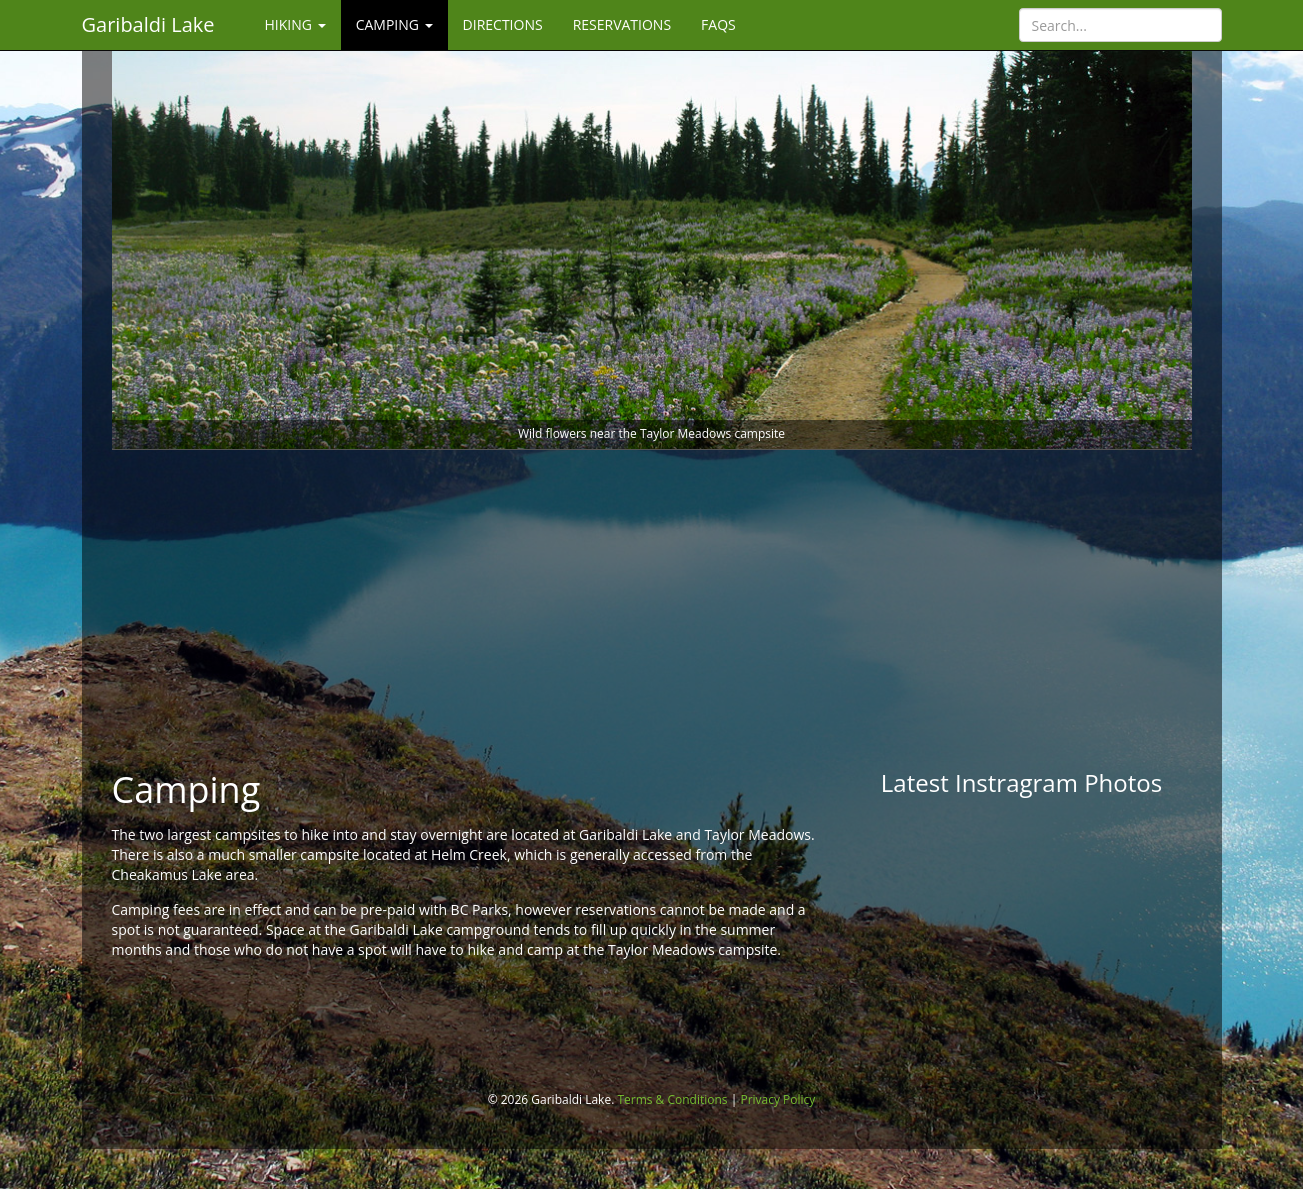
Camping (394, 24)
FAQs (718, 24)
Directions (503, 24)
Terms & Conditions (672, 1099)
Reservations (622, 24)
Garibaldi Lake (148, 24)
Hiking (295, 24)
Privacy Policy (777, 1099)
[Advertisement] (652, 610)
